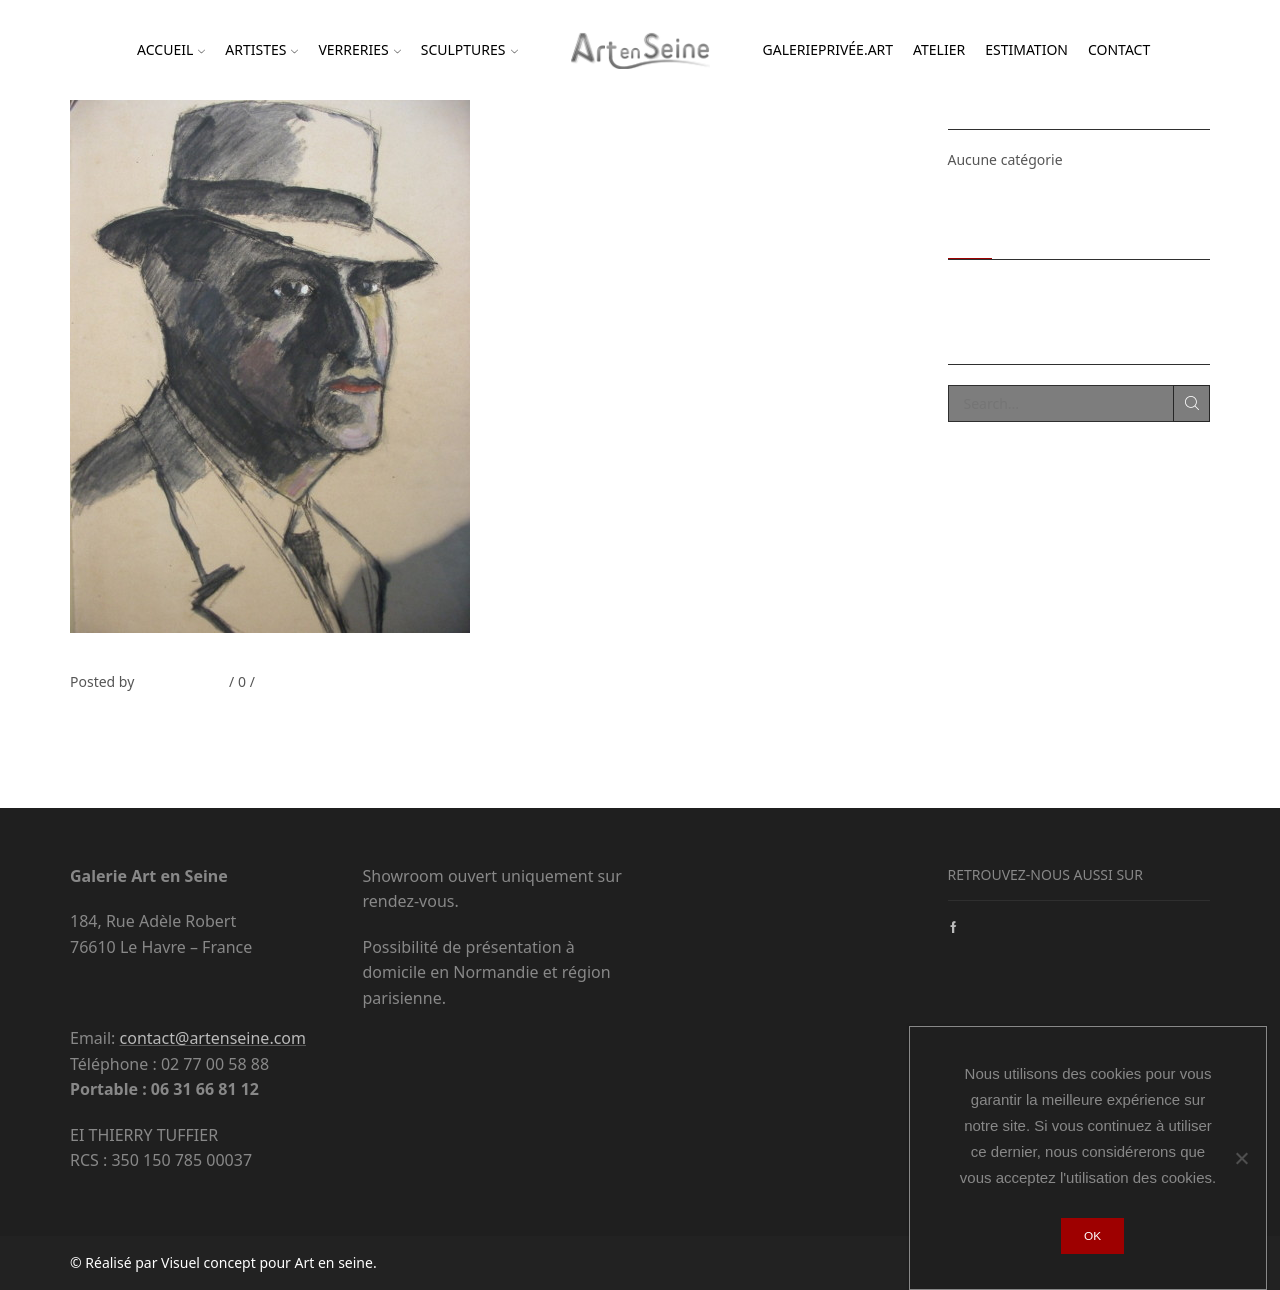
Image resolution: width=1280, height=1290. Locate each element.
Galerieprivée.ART (828, 49)
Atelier (939, 49)
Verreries (359, 49)
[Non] (1241, 1158)
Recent (970, 234)
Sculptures (469, 49)
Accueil (171, 49)
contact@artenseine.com (213, 1038)
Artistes (261, 49)
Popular (1036, 234)
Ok (1092, 1236)
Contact (1119, 49)
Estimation (1026, 49)
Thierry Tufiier (180, 681)
